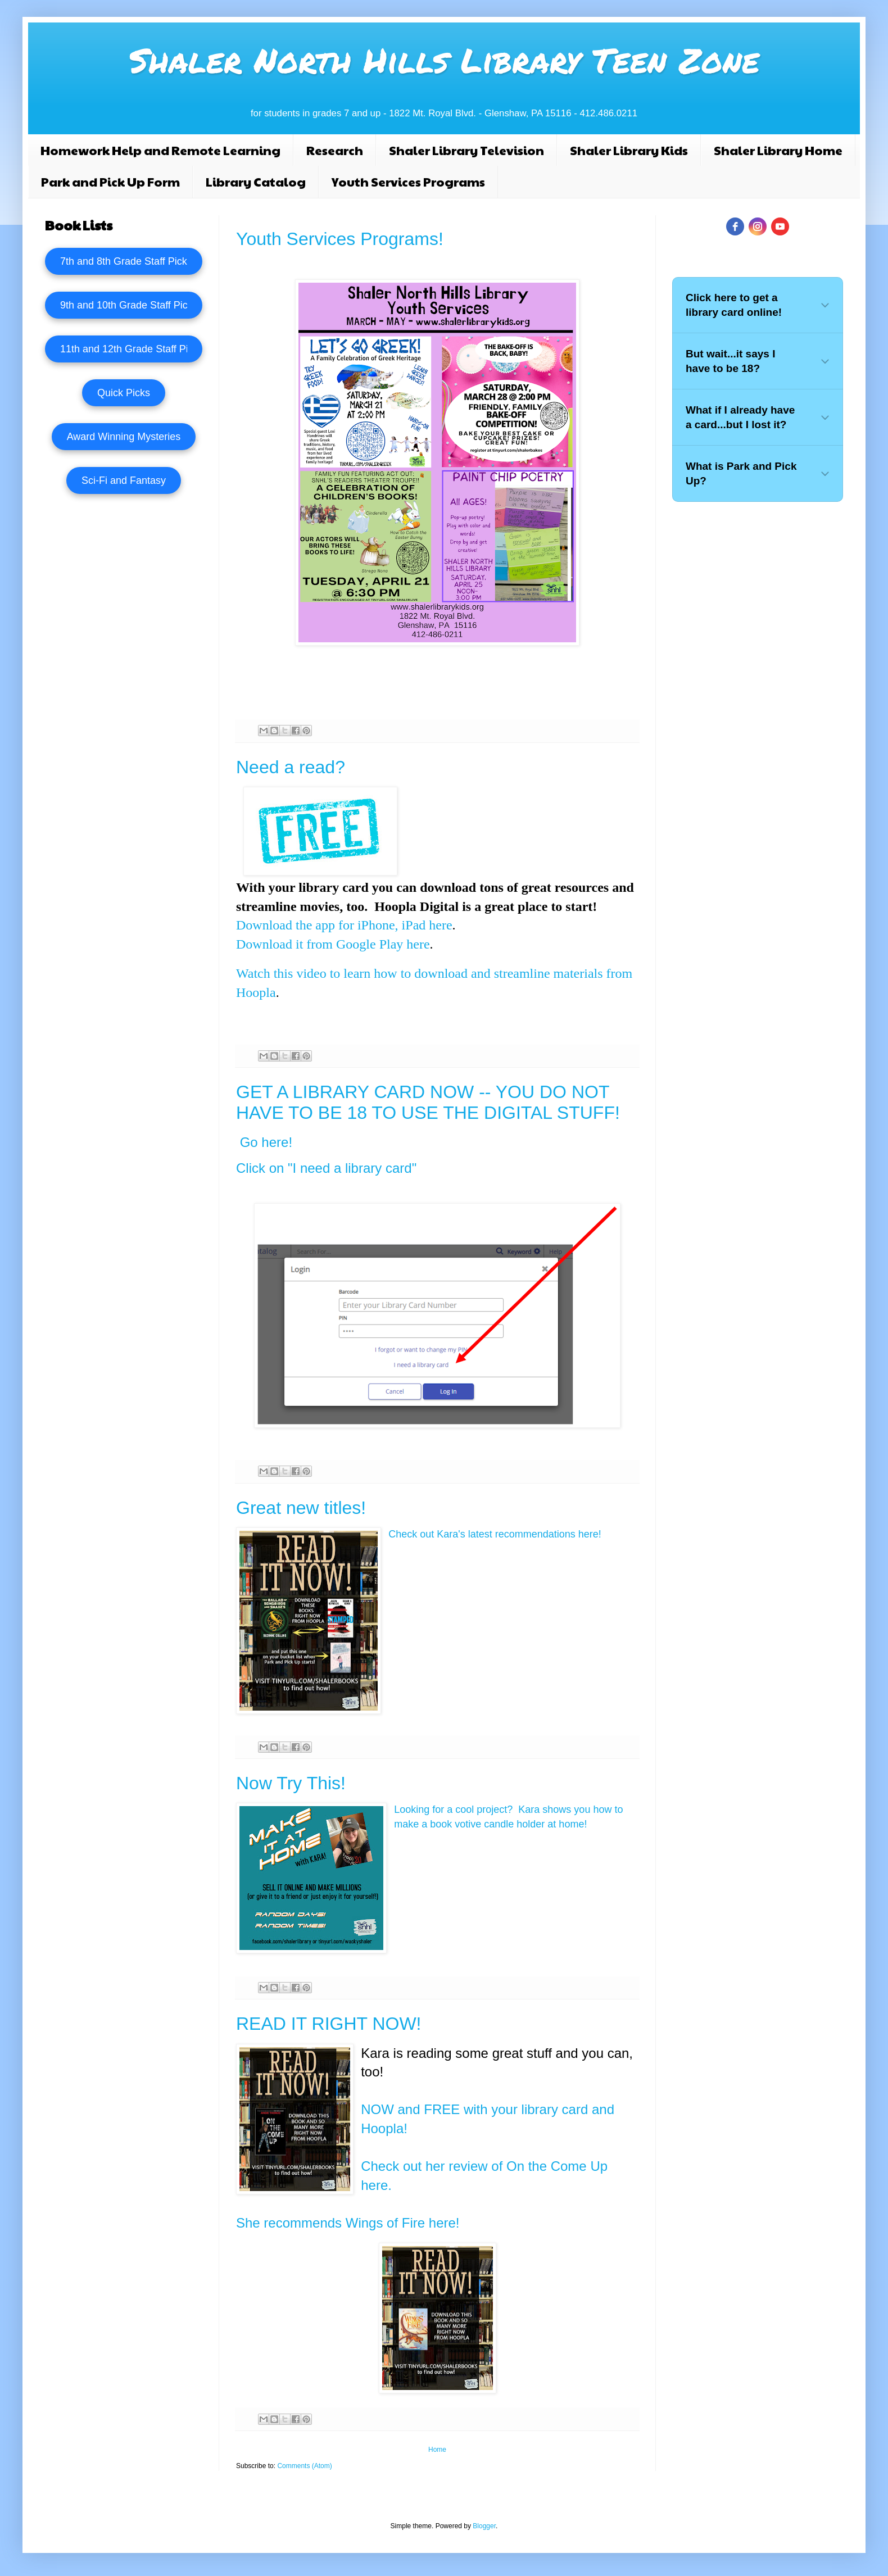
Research (334, 150)
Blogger (484, 2526)
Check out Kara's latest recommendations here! (494, 1534)
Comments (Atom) (304, 2466)
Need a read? (290, 767)
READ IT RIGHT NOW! (329, 2023)
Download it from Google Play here (333, 944)
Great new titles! (301, 1508)
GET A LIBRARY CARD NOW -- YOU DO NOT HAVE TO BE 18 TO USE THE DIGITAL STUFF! (428, 1102)
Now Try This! (291, 1783)
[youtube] (780, 226)
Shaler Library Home (778, 150)
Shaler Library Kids (629, 150)
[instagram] (758, 226)
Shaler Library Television (466, 150)
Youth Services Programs (408, 181)
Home (437, 2449)
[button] (757, 305)
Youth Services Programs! (339, 239)
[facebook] (735, 226)
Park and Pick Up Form (110, 181)
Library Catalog (256, 181)
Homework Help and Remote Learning (160, 150)
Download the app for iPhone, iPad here (344, 925)
